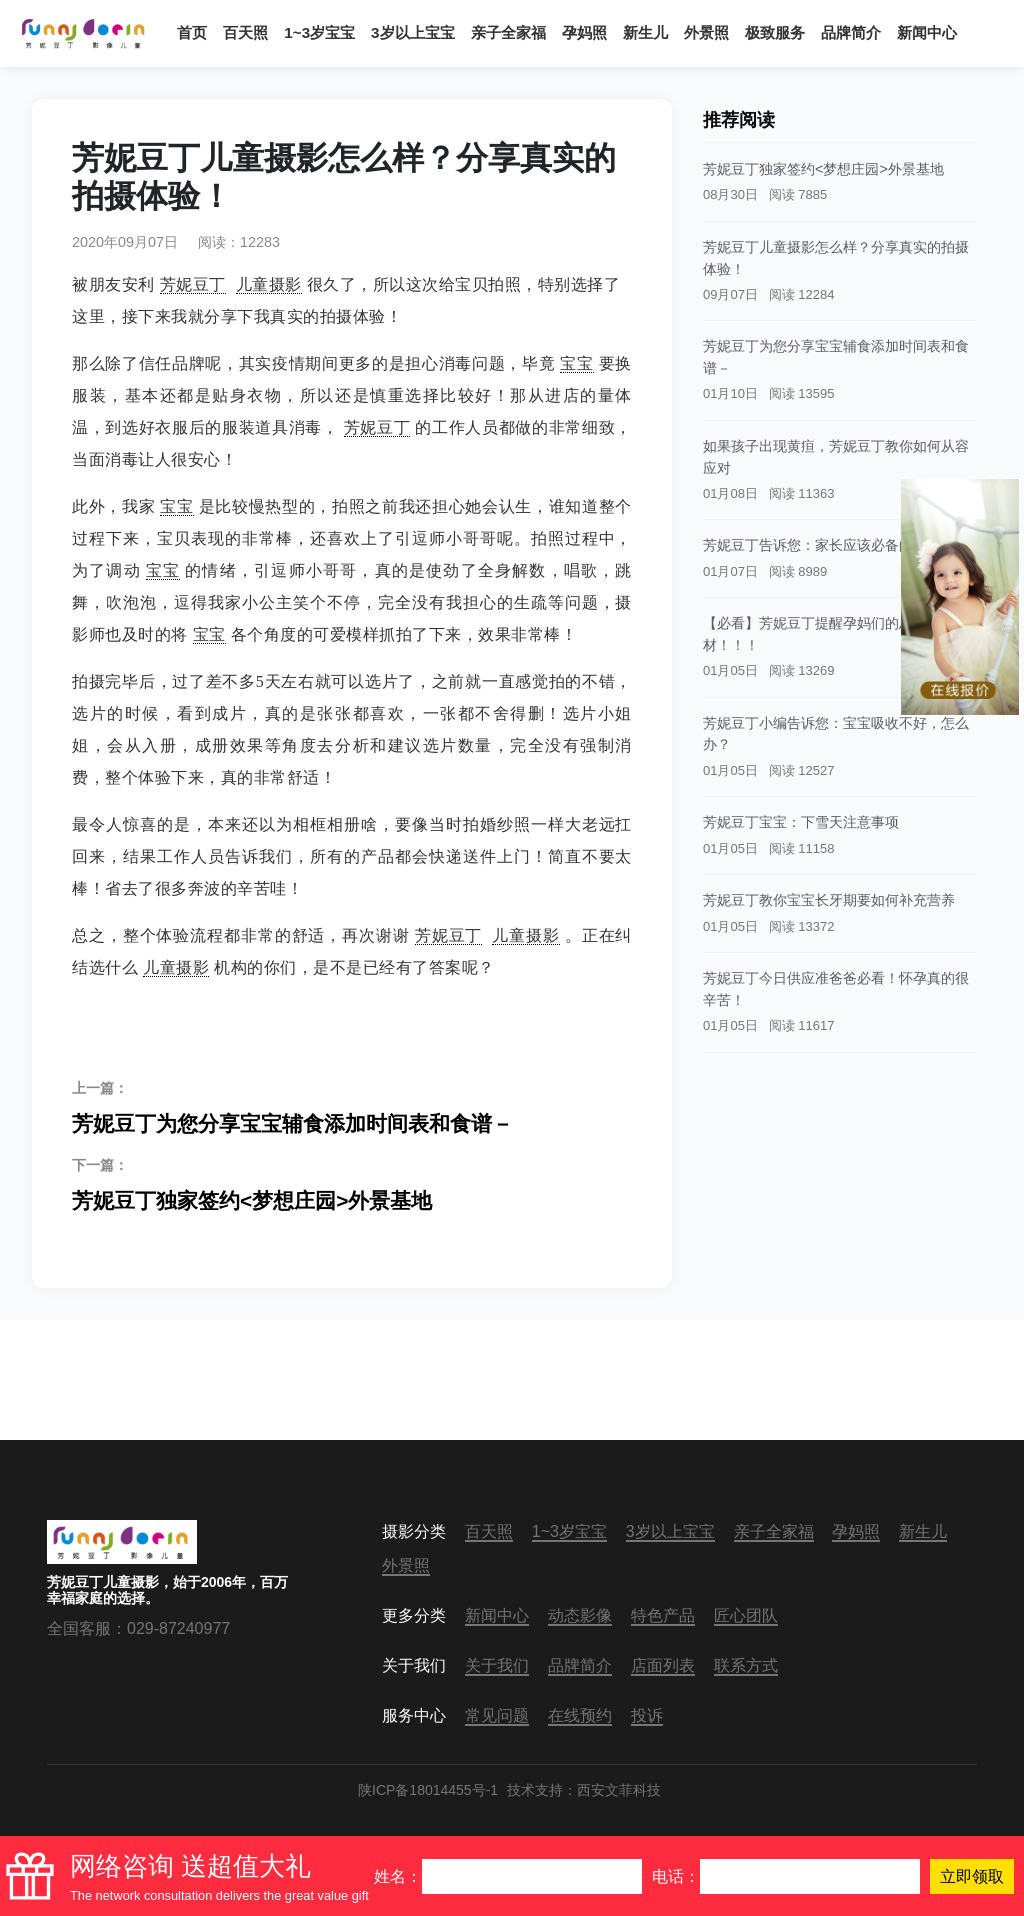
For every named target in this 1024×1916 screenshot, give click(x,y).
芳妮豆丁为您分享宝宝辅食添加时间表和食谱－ (352, 1106)
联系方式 (746, 1665)
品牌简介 (851, 32)
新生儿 (645, 32)
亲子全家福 (508, 32)
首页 (192, 32)
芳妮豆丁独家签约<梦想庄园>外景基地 (352, 1183)
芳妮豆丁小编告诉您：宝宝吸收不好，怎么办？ (836, 734)
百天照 (245, 32)
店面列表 (663, 1665)
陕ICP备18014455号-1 (428, 1790)
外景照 (706, 32)
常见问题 (497, 1715)
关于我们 (497, 1665)
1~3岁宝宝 (319, 32)
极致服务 (775, 32)
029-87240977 (178, 1628)
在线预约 (580, 1715)
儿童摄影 (269, 284)
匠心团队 (746, 1615)
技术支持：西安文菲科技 (584, 1790)
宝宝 (576, 363)
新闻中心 (927, 32)
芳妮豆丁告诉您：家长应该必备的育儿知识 (836, 545)
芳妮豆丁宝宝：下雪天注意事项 (801, 822)
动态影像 (580, 1615)
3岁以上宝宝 (412, 32)
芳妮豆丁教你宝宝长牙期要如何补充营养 (829, 900)
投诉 (647, 1715)
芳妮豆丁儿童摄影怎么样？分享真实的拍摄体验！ (836, 258)
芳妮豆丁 (193, 284)
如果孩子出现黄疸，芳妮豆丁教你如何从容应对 (836, 457)
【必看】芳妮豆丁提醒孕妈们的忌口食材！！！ (822, 634)
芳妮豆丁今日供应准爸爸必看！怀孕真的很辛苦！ (836, 989)
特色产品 (663, 1615)
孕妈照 (584, 32)
